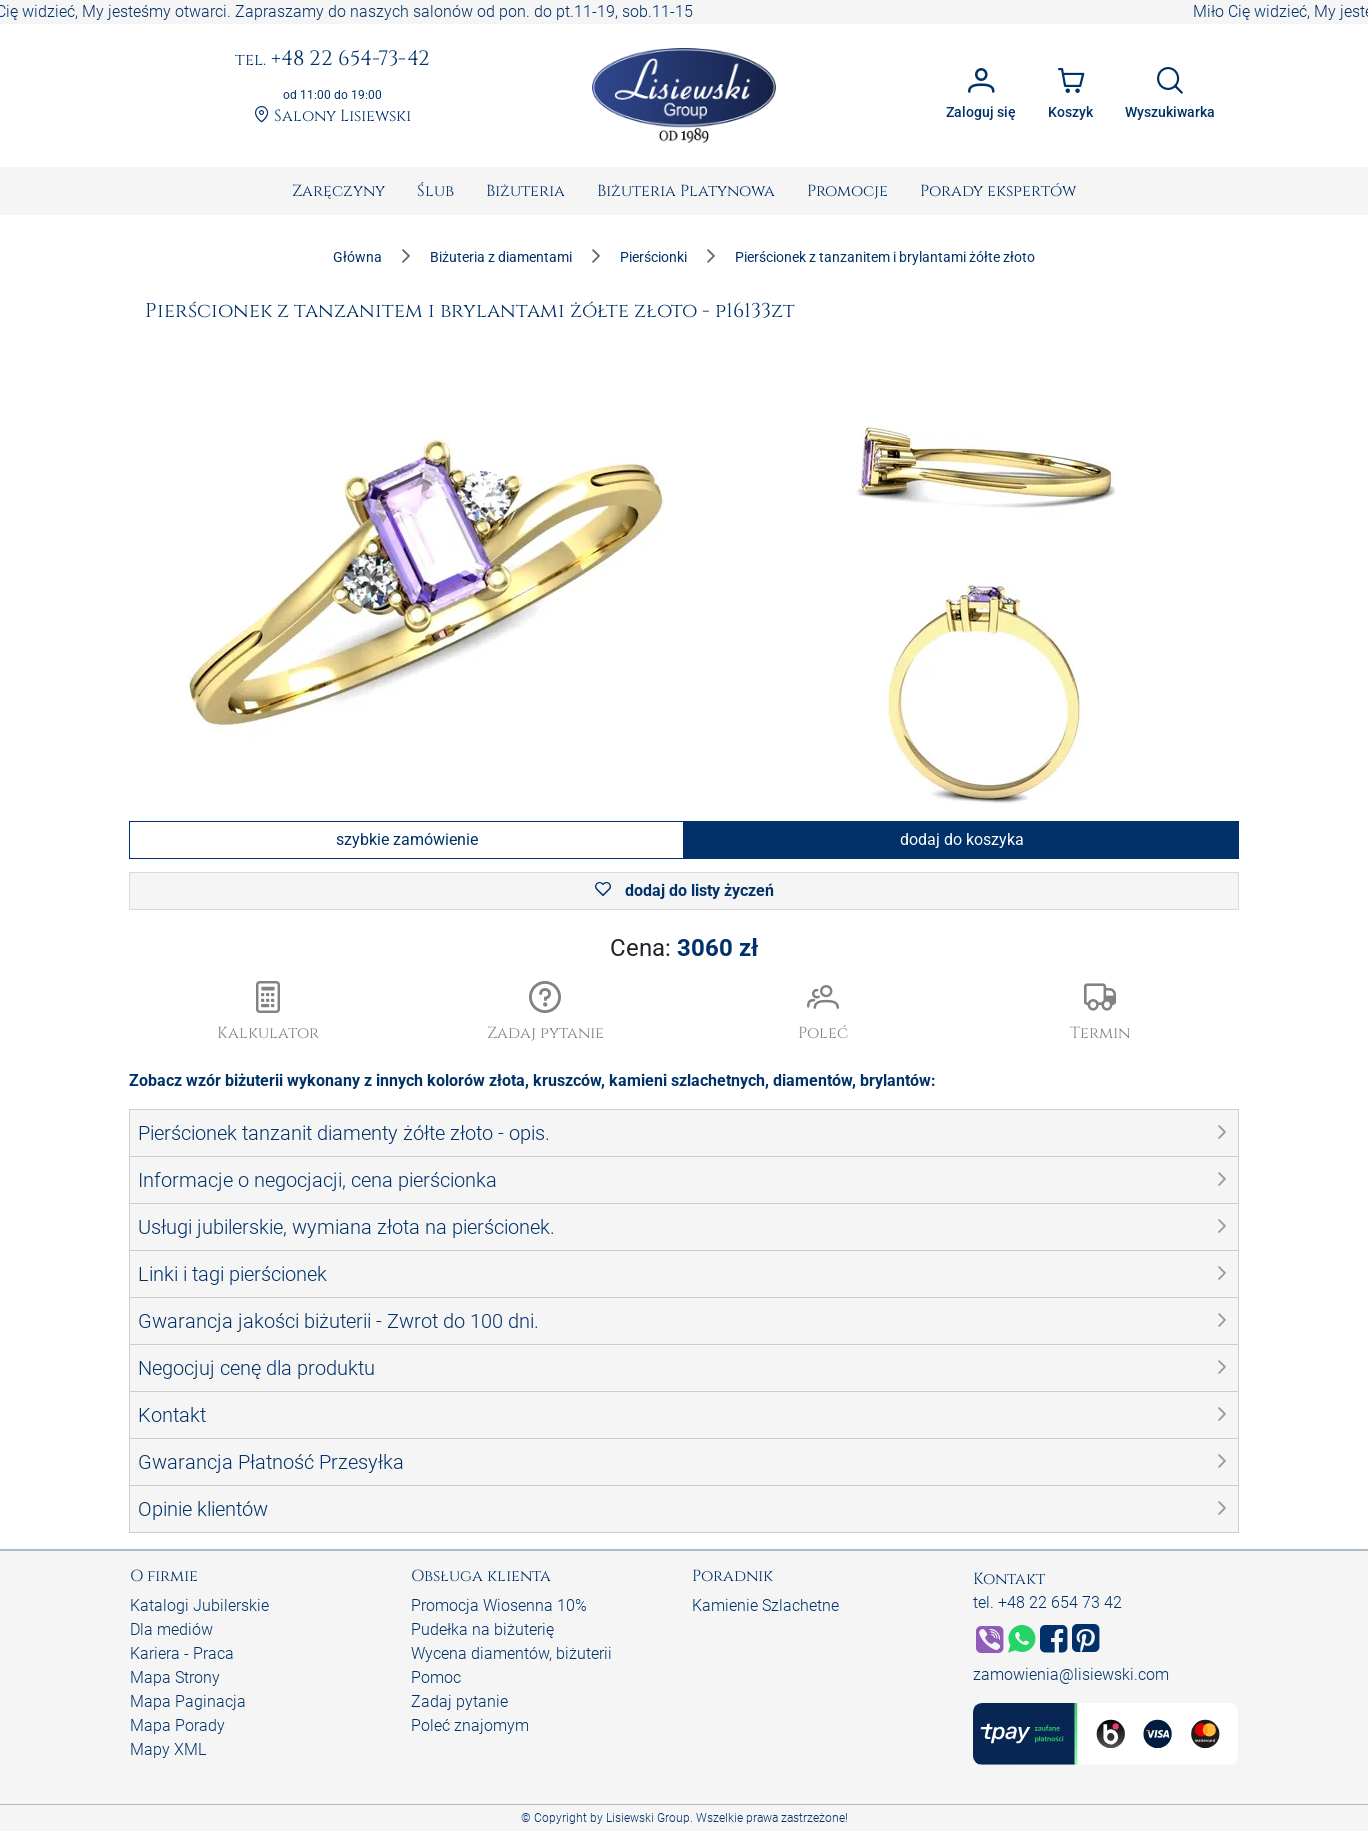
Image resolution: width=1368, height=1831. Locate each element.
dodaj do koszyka (962, 839)
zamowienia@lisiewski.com (1071, 1674)
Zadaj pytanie (459, 1701)
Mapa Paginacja (188, 1701)
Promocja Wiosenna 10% (499, 1605)
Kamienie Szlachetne (765, 1605)
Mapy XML (168, 1749)
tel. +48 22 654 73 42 (1047, 1602)
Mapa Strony (175, 1677)
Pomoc (436, 1677)
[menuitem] (338, 191)
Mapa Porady (177, 1725)
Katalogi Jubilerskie (199, 1605)
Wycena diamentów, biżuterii (511, 1653)
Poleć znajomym (470, 1725)
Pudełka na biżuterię (482, 1629)
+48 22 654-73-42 (332, 60)
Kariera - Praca (182, 1653)
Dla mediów (171, 1629)
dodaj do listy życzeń (684, 890)
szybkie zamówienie (407, 839)
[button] (546, 1013)
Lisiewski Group (648, 1818)
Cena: (684, 948)
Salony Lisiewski (332, 116)
